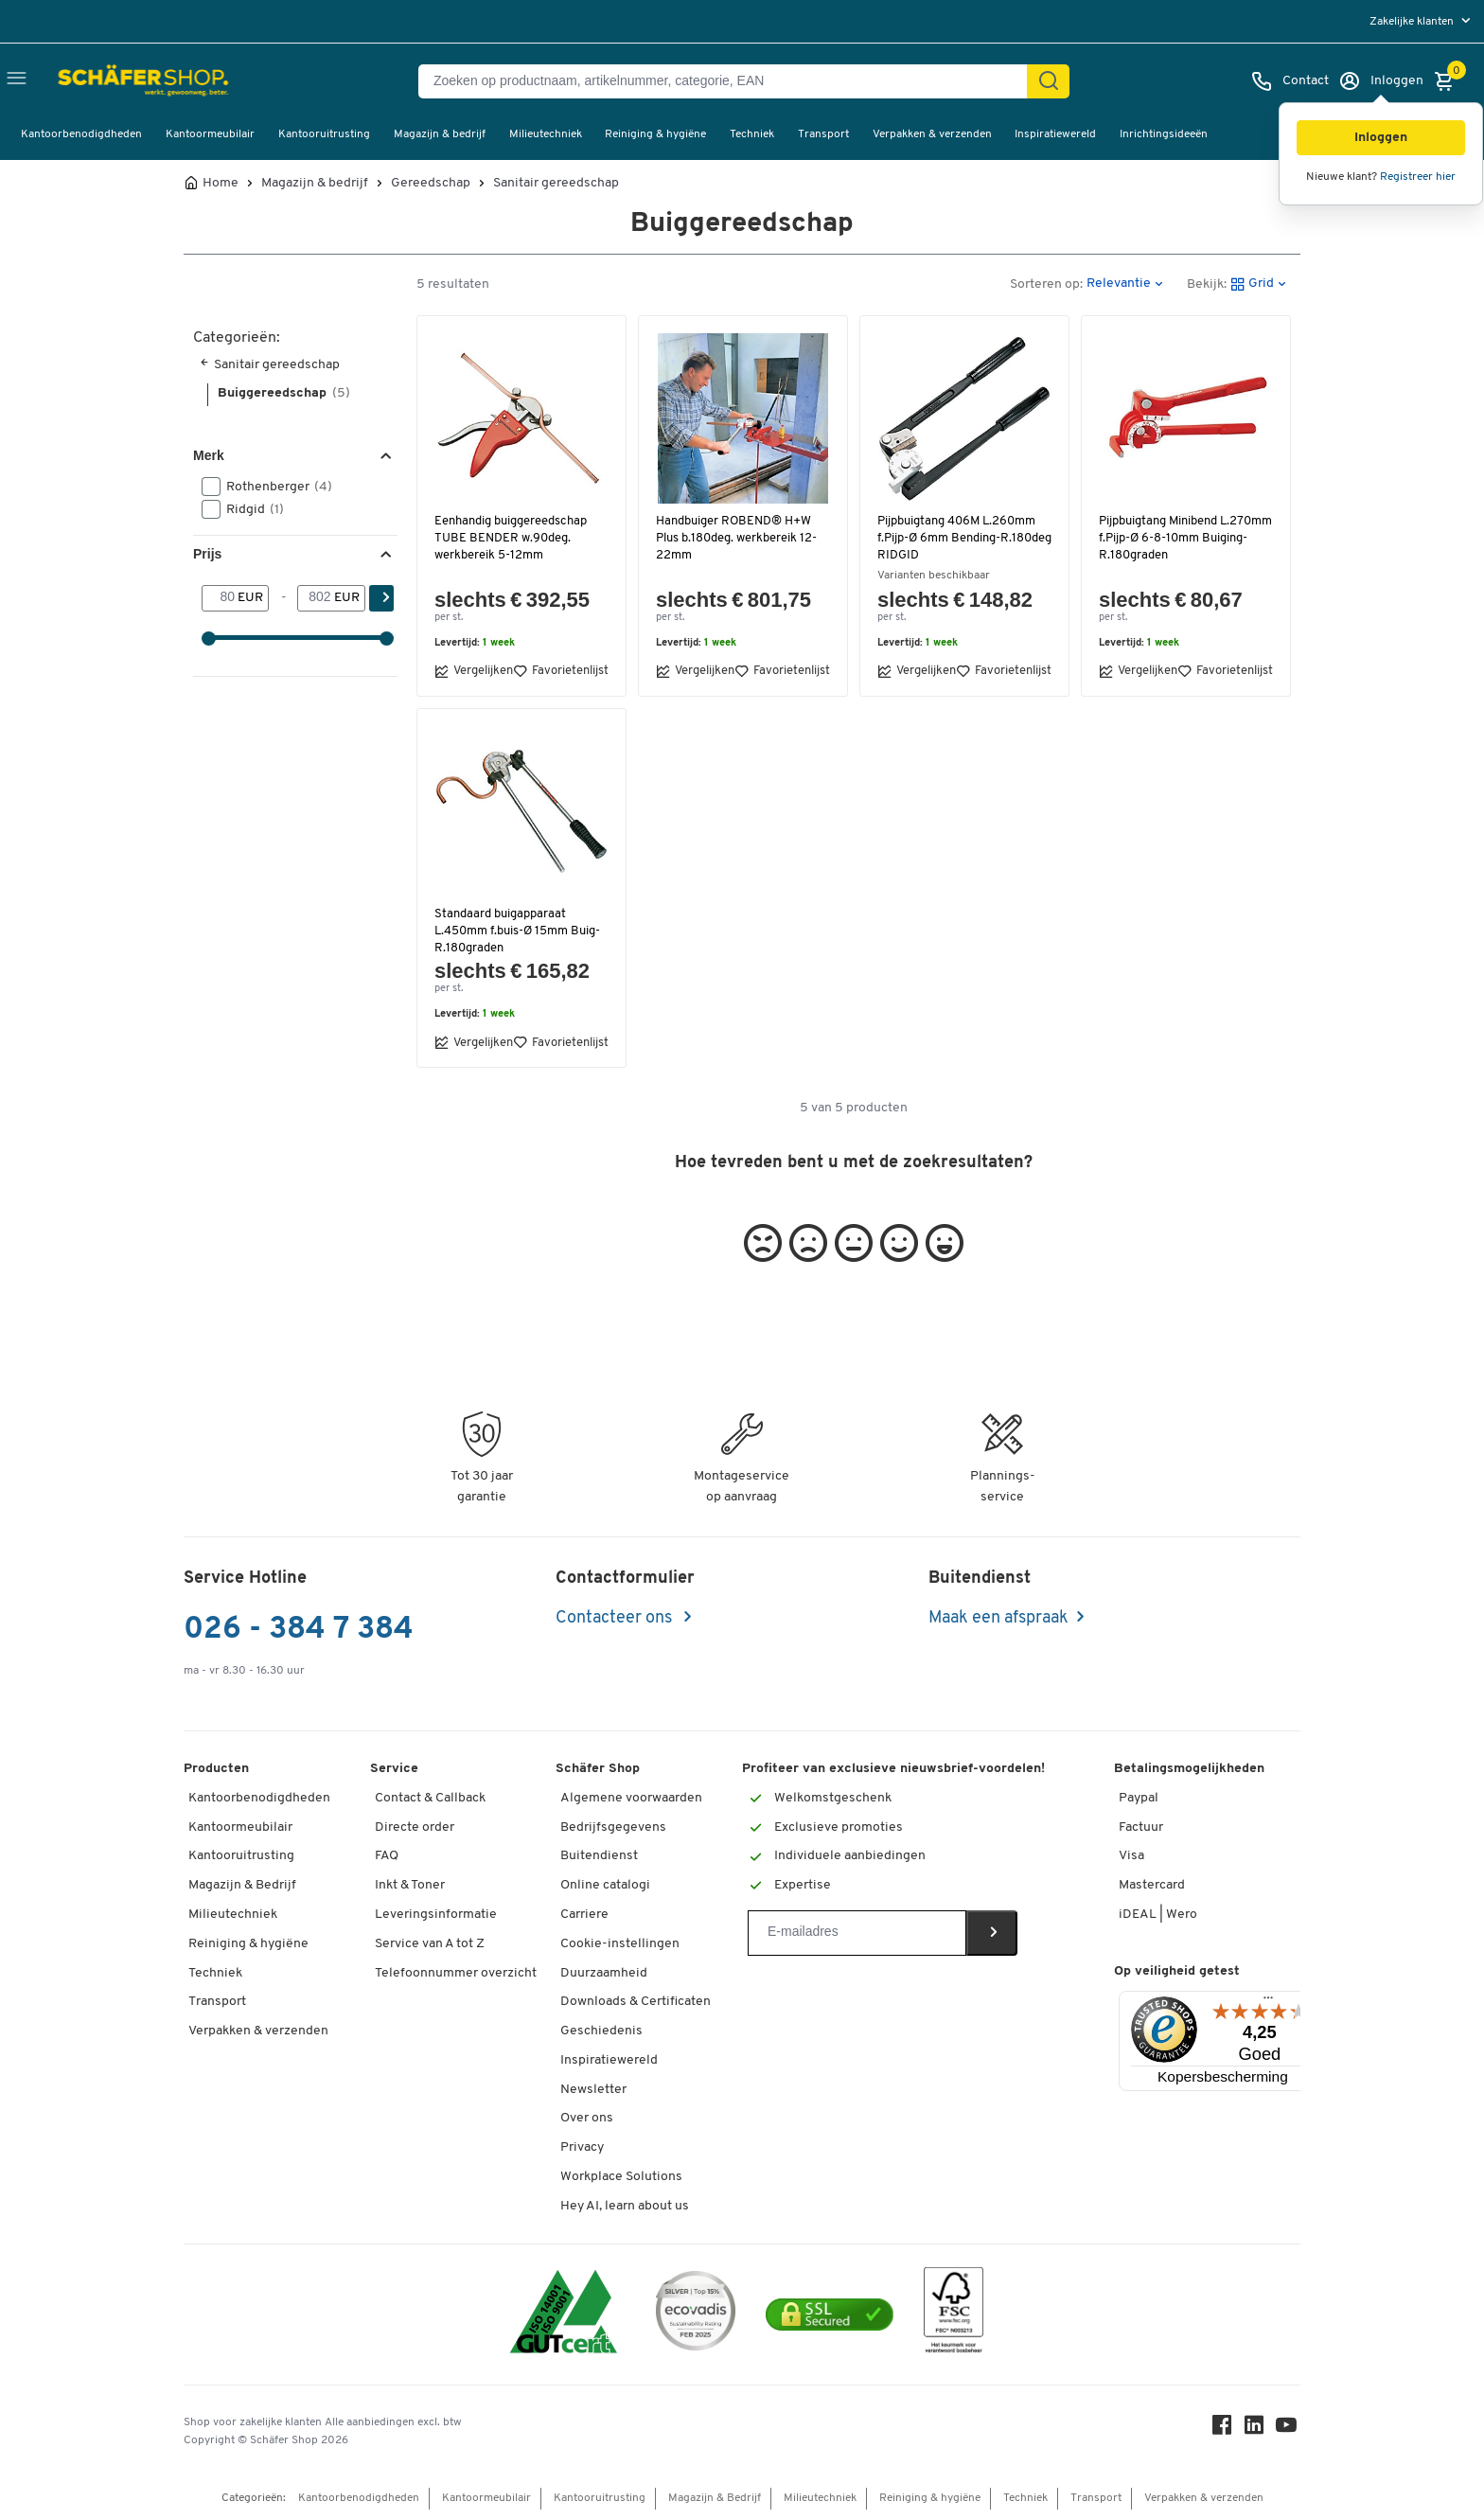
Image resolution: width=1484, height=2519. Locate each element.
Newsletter (593, 2090)
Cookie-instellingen (620, 1944)
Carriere (584, 1914)
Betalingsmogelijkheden (1189, 1769)
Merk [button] (208, 455)
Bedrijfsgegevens (613, 1827)
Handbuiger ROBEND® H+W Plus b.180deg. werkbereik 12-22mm (739, 538)
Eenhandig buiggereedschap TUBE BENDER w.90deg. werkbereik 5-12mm (513, 538)
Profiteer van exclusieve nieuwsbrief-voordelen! (893, 1769)
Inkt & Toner (410, 1885)
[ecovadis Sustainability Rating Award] (695, 2314)
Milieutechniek (545, 134)
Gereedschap (430, 183)
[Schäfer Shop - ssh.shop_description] (106, 81)
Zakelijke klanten (1413, 21)
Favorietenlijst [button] (561, 671)
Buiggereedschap (284, 393)
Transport (823, 134)
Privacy (582, 2147)
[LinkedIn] (1257, 2429)
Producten (216, 1769)
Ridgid (249, 509)
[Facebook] (1224, 2429)
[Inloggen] (1380, 81)
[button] (1381, 137)
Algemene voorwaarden (631, 1798)
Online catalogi (605, 1885)
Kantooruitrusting (324, 134)
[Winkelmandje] (1449, 81)
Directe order (414, 1827)
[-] (315, 598)
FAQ (386, 1856)
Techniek (752, 134)
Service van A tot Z (430, 1944)
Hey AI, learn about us (624, 2206)
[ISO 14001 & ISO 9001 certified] (564, 2314)
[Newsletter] (857, 1933)
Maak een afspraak (998, 1618)
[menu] (1422, 21)
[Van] (220, 598)
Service (394, 1769)
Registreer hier (1418, 177)
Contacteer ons (616, 1618)
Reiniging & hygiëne (655, 134)
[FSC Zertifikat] (953, 2315)
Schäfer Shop (598, 1769)
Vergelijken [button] (473, 671)
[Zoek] (1049, 81)
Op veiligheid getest (1177, 1971)
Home (220, 183)
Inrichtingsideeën (1164, 134)
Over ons (586, 2118)
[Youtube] (1289, 2429)
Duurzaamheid (603, 1973)
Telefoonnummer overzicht (456, 1973)
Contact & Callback (430, 1798)
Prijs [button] (207, 553)
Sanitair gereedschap (556, 183)
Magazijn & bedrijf (440, 134)
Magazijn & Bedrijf (242, 1885)
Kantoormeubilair (210, 134)
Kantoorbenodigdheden (81, 134)
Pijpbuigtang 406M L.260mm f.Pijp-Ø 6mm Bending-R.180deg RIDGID (960, 538)
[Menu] (1268, 2002)
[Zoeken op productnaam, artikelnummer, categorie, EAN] (730, 81)
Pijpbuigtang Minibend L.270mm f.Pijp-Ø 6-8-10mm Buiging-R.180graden (1179, 538)
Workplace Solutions (621, 2177)
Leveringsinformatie (436, 1914)
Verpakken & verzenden (932, 134)
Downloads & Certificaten (635, 2002)
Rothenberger (273, 486)
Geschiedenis (601, 2031)
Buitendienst (599, 1856)
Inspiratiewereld (1055, 134)
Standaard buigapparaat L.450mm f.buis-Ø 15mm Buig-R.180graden (520, 931)
